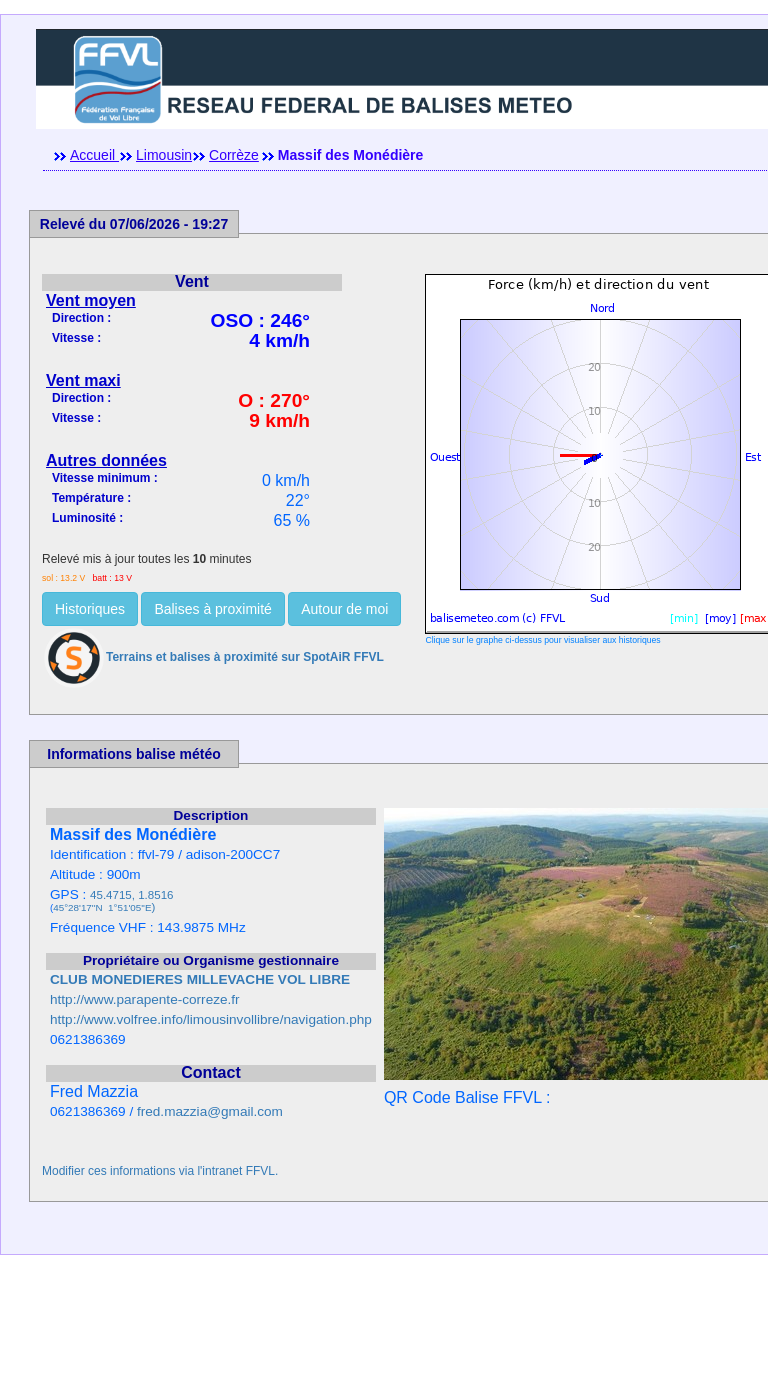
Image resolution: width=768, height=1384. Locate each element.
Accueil (94, 155)
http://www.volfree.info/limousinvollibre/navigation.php (211, 1019)
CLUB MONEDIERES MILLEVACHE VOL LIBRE (200, 979)
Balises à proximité (213, 609)
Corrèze (234, 155)
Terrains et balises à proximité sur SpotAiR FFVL (213, 657)
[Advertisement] (384, 1339)
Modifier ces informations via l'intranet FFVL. (160, 1171)
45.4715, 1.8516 (131, 895)
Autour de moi (344, 609)
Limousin (164, 155)
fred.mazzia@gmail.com (210, 1111)
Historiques (90, 609)
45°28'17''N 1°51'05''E (102, 907)
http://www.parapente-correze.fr (145, 999)
